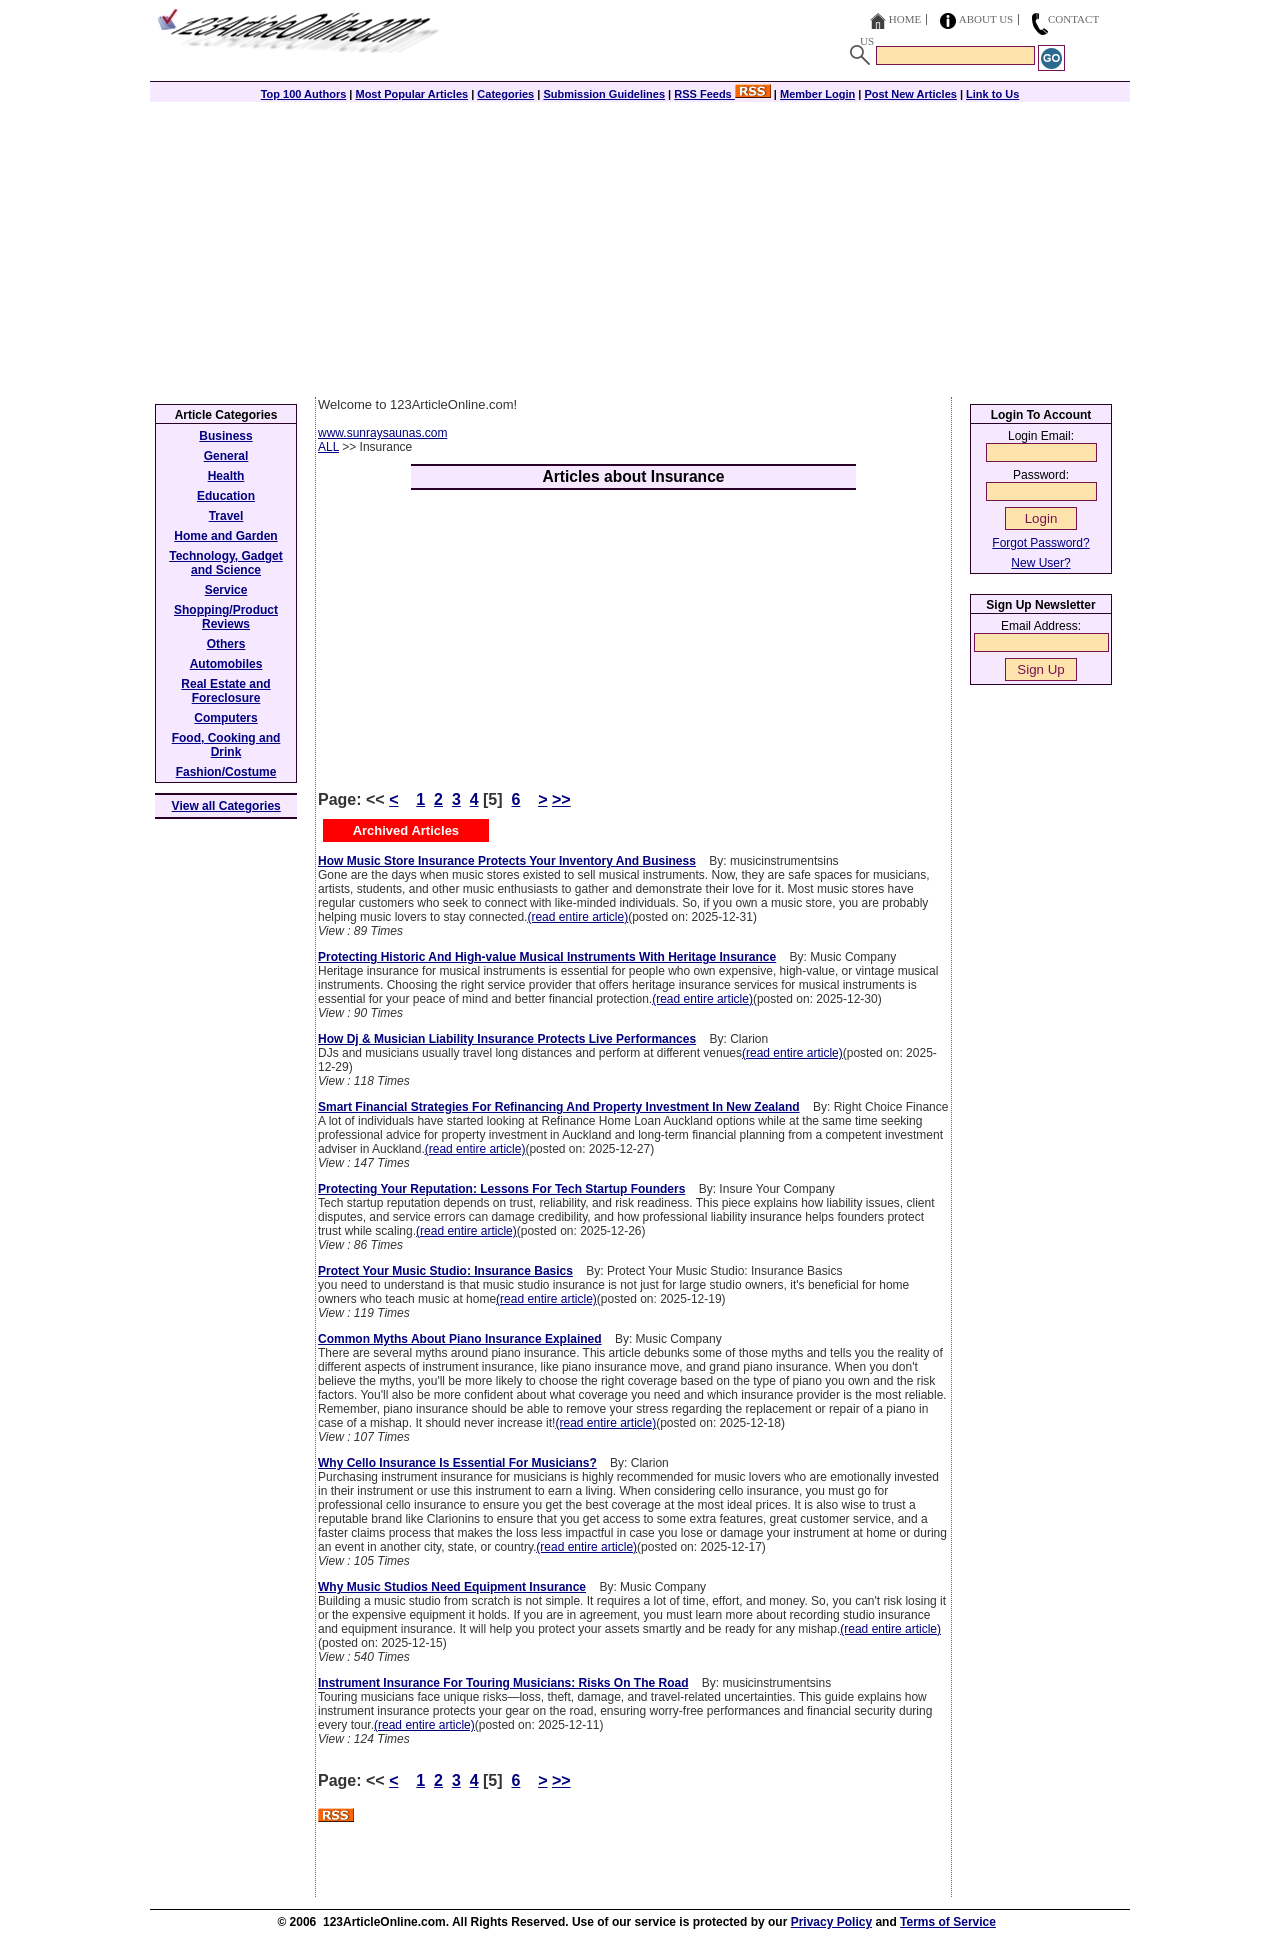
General (226, 456)
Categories (505, 94)
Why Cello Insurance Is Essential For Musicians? (457, 1463)
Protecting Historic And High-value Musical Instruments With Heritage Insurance (547, 957)
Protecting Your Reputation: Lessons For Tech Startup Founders (501, 1189)
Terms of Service (948, 1922)
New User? (1040, 563)
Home (905, 19)
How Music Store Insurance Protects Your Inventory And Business (507, 861)
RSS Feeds (722, 94)
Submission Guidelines (604, 94)
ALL (328, 447)
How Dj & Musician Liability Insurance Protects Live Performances (507, 1039)
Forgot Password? (1040, 543)
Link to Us (992, 94)
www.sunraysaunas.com (382, 433)
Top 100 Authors (304, 94)
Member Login (817, 94)
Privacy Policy (831, 1922)
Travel (226, 516)
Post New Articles (910, 94)
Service (226, 590)
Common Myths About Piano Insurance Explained (460, 1339)
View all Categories (226, 806)
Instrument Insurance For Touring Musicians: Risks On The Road (503, 1683)
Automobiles (226, 664)
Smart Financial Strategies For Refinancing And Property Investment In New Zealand (559, 1107)
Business (225, 436)
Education (226, 496)
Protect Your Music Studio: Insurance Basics (445, 1271)
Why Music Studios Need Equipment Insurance (452, 1587)
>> (561, 799)
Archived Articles (406, 830)
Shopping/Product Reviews (226, 617)
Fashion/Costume (226, 772)
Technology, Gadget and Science (226, 563)
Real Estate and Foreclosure (225, 691)
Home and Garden (225, 536)
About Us (986, 19)
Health (226, 476)
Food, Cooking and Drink (226, 745)
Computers (225, 718)
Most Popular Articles (411, 94)
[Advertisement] (640, 247)
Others (226, 644)
